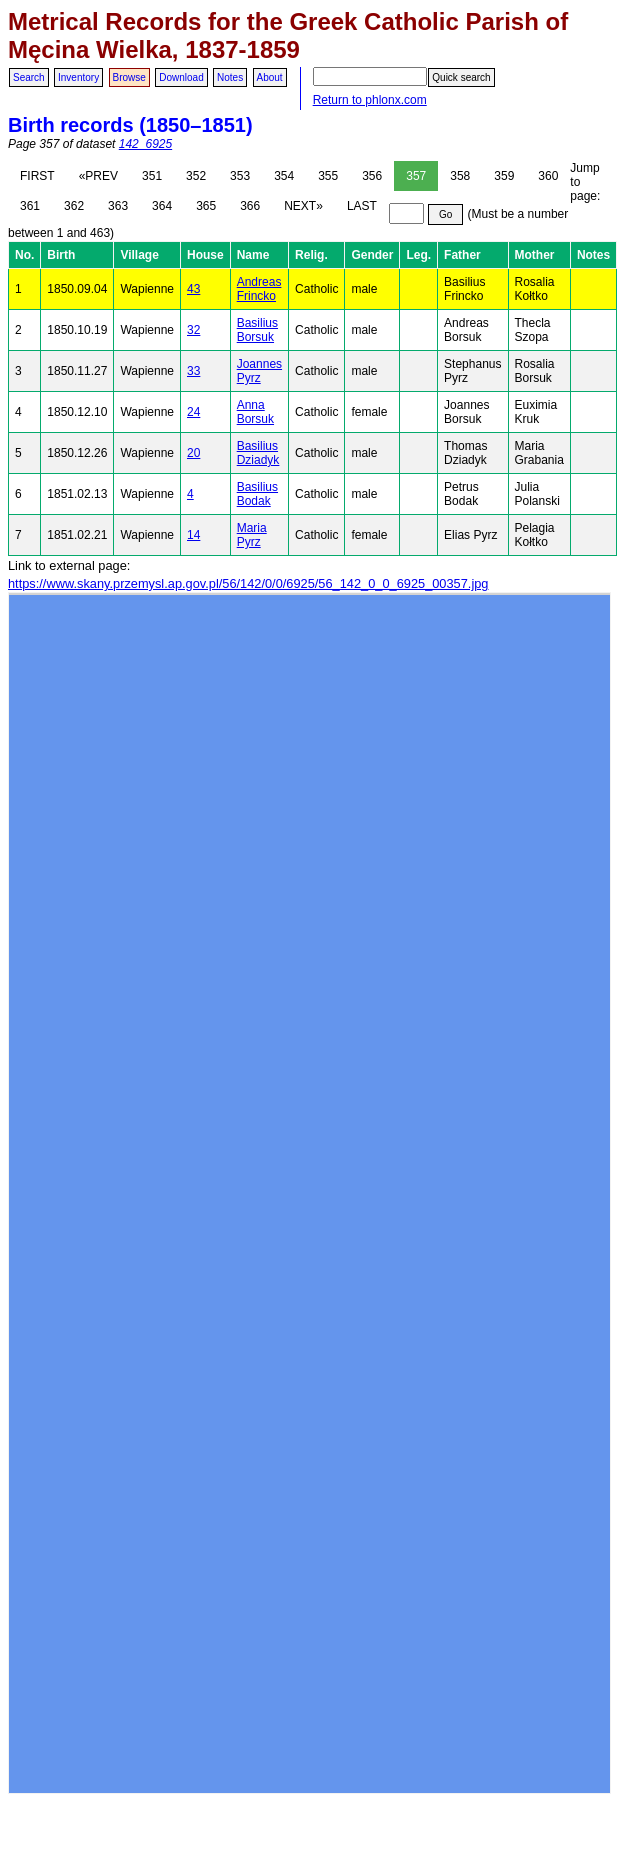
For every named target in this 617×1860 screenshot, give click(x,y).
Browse (129, 77)
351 (152, 176)
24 (193, 412)
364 (162, 206)
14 (193, 535)
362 (74, 206)
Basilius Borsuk (257, 330)
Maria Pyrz (252, 535)
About (270, 77)
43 (193, 289)
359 (504, 176)
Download (181, 77)
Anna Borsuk (255, 412)
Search (29, 77)
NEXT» (303, 206)
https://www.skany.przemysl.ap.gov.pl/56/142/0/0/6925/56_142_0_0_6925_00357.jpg (248, 583)
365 (206, 206)
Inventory (78, 77)
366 (250, 206)
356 (372, 176)
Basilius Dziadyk (258, 453)
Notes (230, 77)
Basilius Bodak (257, 494)
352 (196, 176)
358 (460, 176)
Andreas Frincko (259, 289)
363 (118, 206)
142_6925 (145, 144)
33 (193, 371)
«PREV (98, 176)
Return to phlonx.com (370, 100)
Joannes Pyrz (259, 371)
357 (416, 176)
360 (548, 176)
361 (30, 206)
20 (193, 453)
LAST (362, 206)
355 (328, 176)
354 (284, 176)
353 (240, 176)
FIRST (37, 176)
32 (193, 330)
